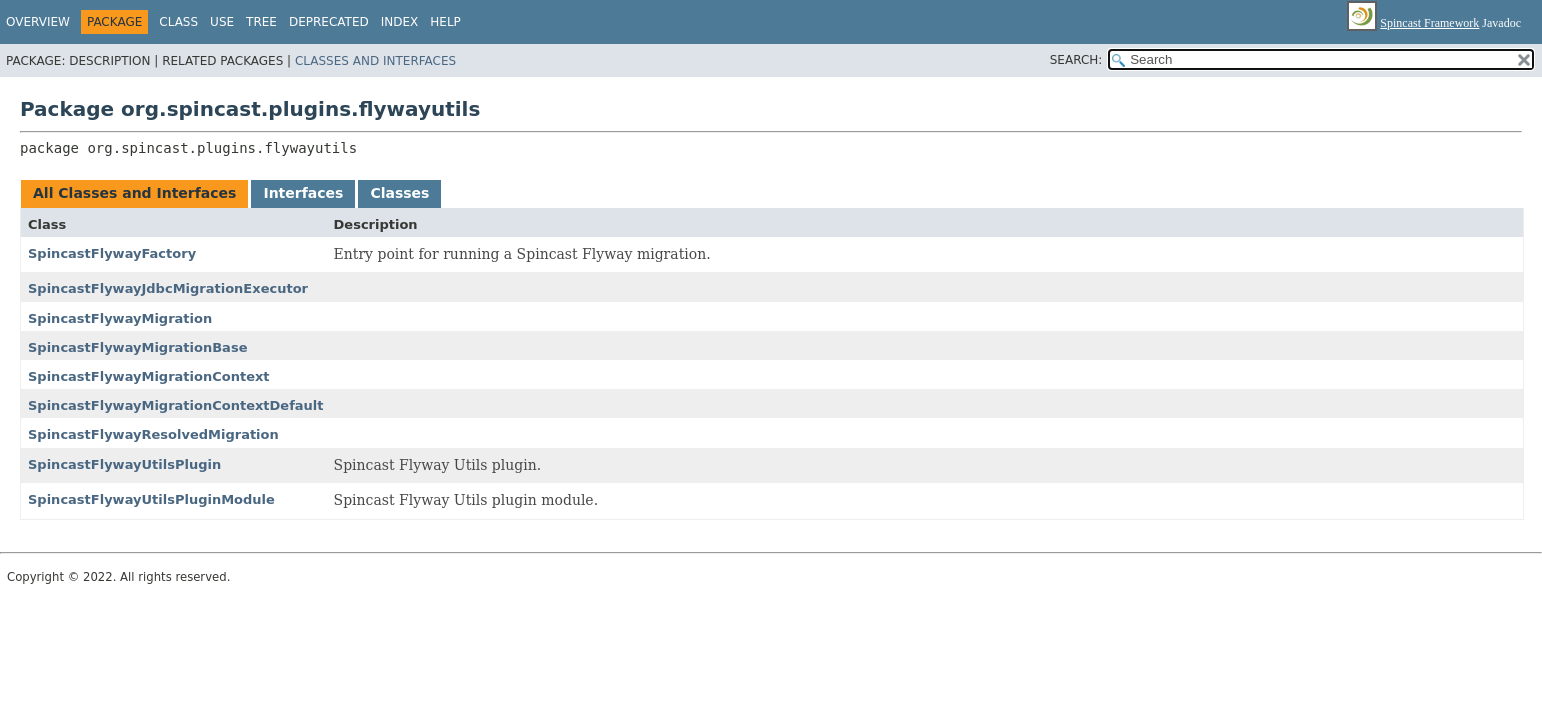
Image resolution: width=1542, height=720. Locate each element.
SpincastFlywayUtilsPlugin (124, 464)
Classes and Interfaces (375, 61)
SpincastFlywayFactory (112, 253)
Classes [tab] (399, 193)
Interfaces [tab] (303, 193)
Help (445, 22)
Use (222, 22)
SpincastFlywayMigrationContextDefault (176, 405)
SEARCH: (1076, 60)
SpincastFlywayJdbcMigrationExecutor (168, 288)
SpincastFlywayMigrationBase (137, 347)
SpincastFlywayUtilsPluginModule (151, 499)
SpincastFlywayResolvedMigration (153, 434)
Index (400, 22)
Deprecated (329, 22)
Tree (261, 22)
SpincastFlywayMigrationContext (149, 376)
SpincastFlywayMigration (120, 318)
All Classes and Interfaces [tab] (134, 193)
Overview (38, 22)
